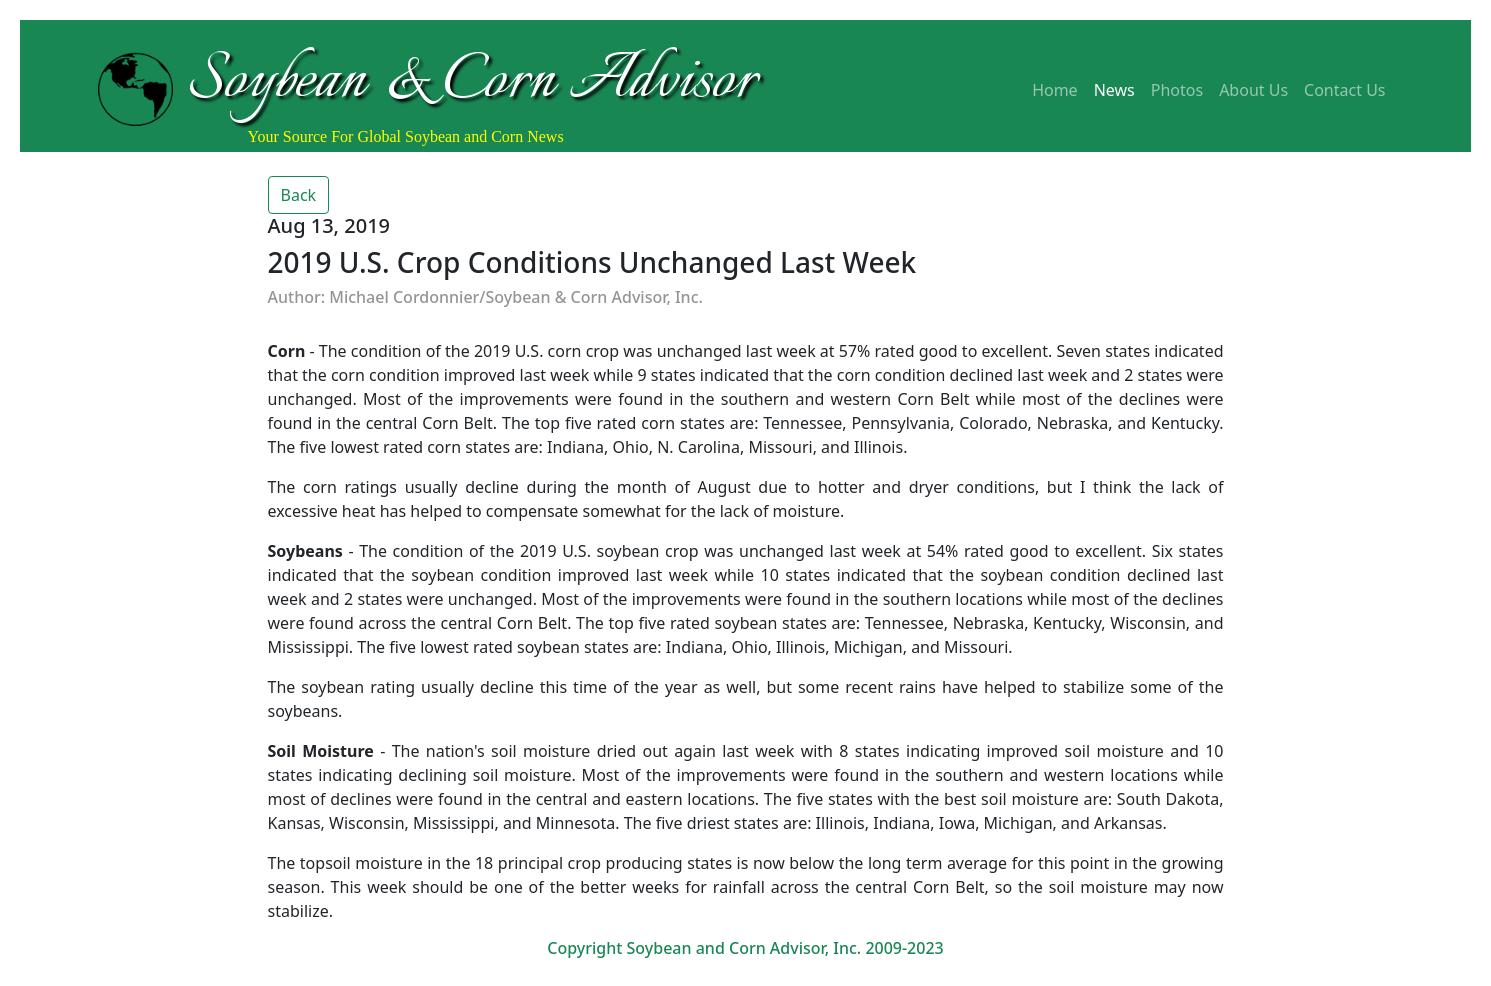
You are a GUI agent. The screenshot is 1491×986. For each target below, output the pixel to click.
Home (1055, 90)
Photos (1177, 90)
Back (299, 195)
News (1114, 90)
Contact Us (1344, 90)
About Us (1253, 90)
